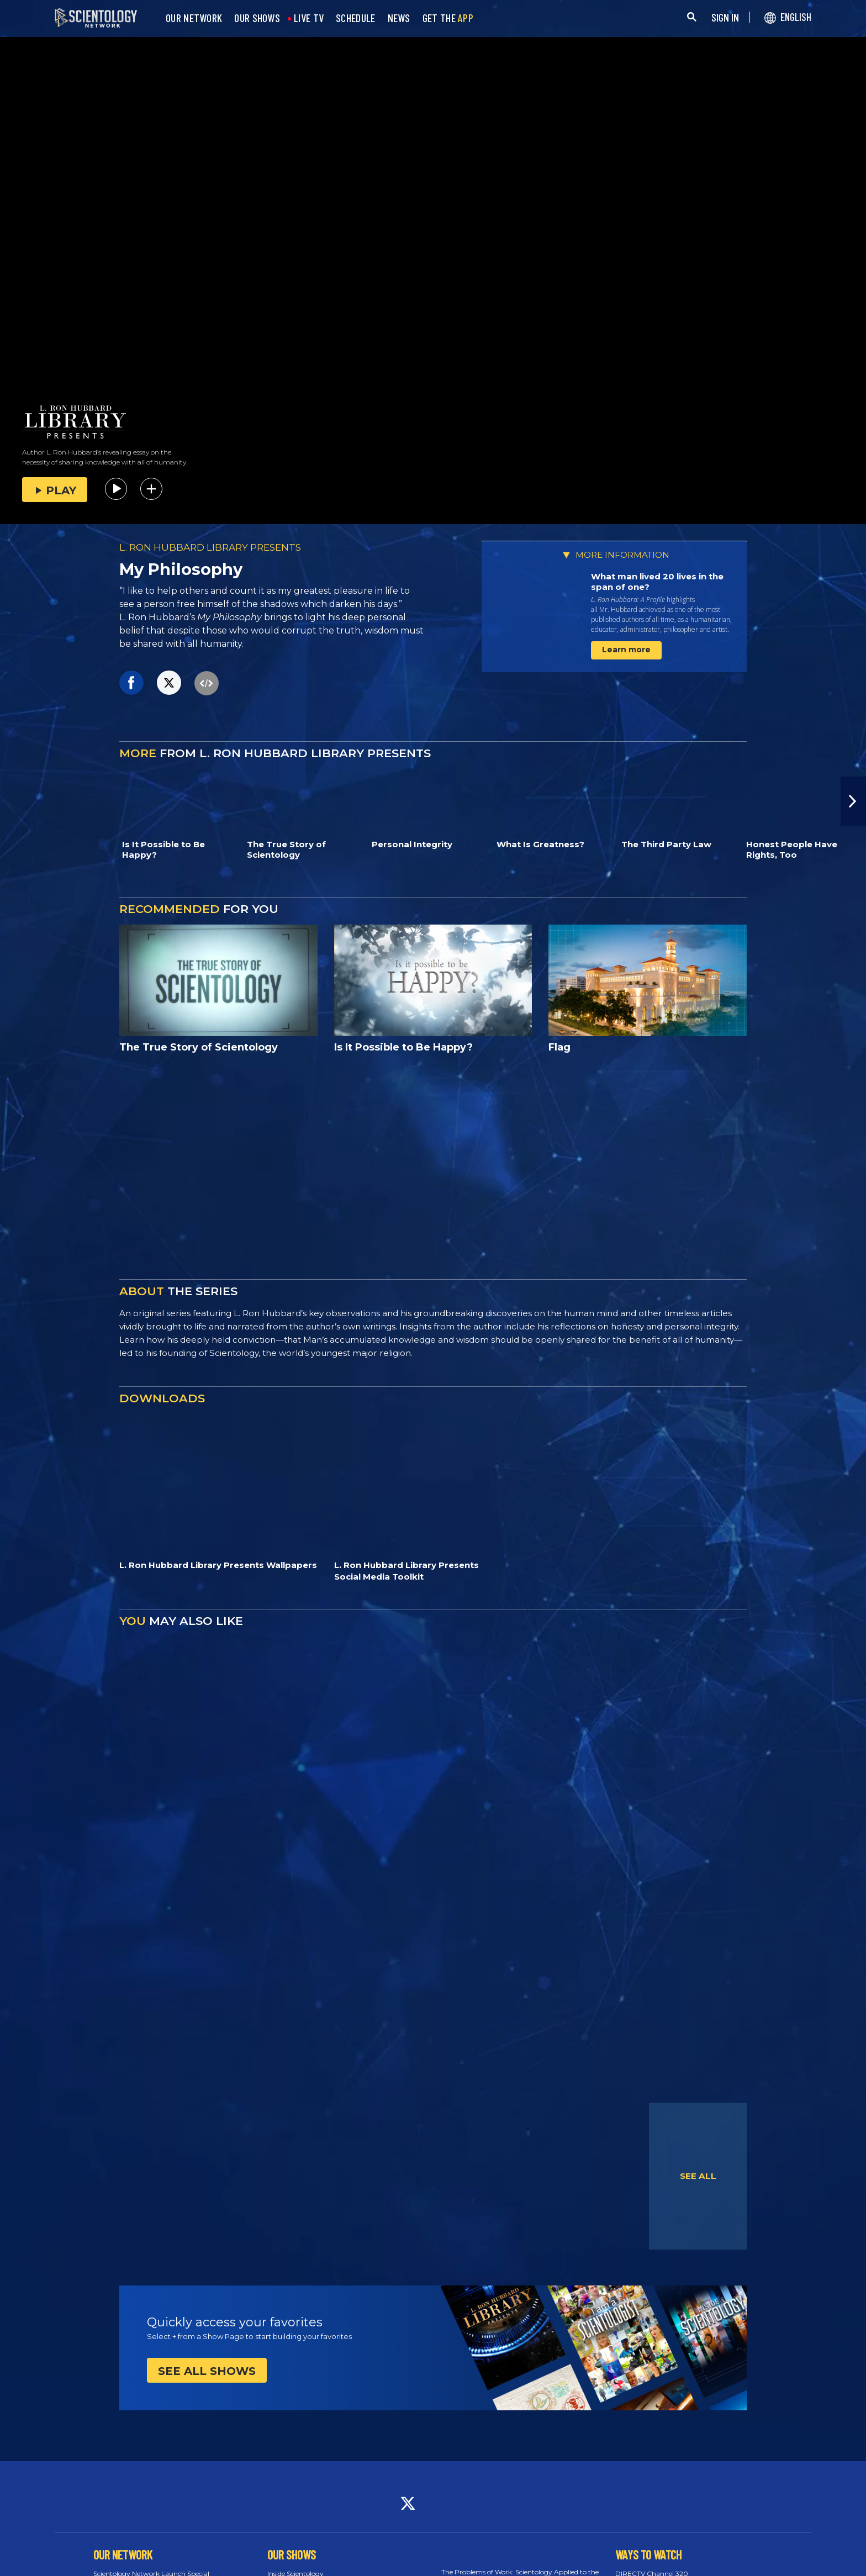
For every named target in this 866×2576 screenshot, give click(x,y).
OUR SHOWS (257, 18)
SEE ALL (698, 2176)
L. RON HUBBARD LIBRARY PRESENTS (210, 547)
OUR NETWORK (194, 18)
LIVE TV (309, 18)
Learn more (626, 649)
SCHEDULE (355, 18)
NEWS (399, 18)
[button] (853, 801)
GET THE (448, 18)
